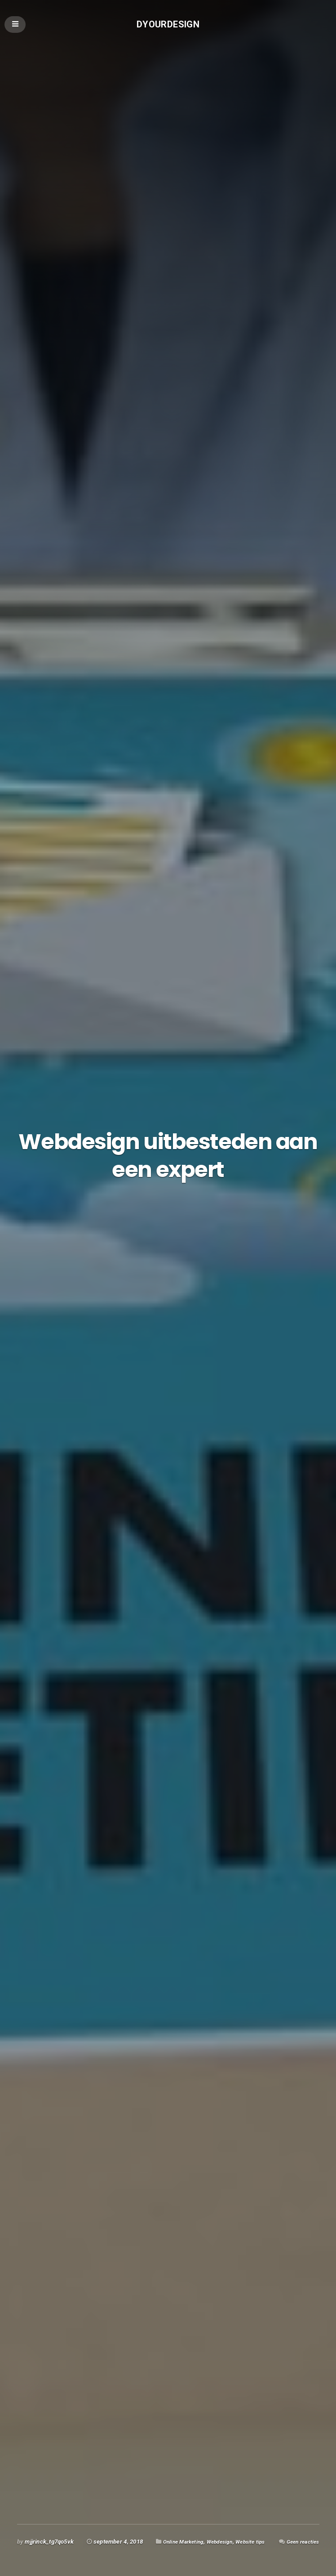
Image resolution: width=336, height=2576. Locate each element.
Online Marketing (185, 2530)
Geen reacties (300, 2545)
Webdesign (225, 2530)
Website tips (259, 2530)
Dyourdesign (168, 24)
